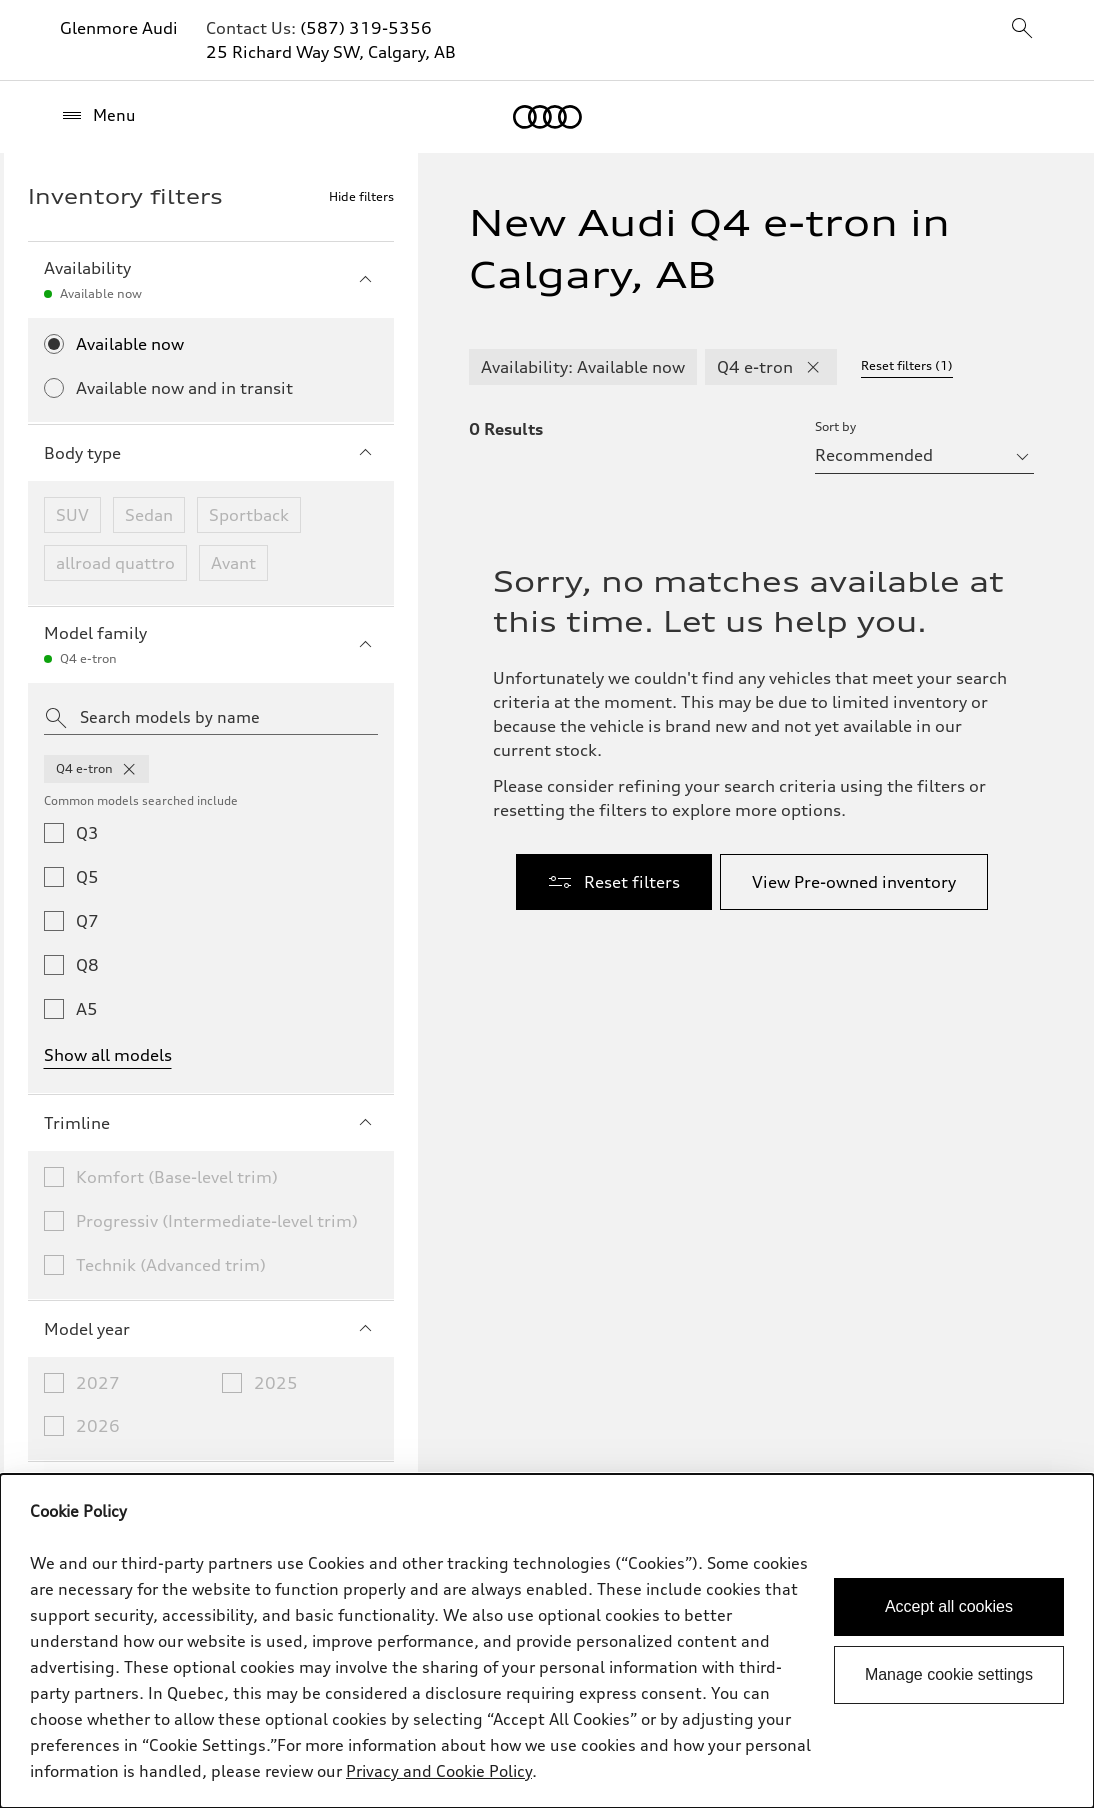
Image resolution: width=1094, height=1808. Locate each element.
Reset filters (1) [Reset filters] (907, 365)
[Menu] (98, 116)
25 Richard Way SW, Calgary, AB (331, 52)
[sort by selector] (924, 455)
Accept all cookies (949, 1606)
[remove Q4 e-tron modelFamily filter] (813, 367)
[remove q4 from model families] (129, 769)
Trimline (211, 1123)
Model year (211, 1329)
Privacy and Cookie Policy (439, 1771)
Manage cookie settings (949, 1674)
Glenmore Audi (119, 28)
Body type (211, 453)
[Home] (547, 117)
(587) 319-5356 (366, 28)
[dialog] (547, 1641)
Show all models (108, 1055)
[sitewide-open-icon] (1022, 29)
